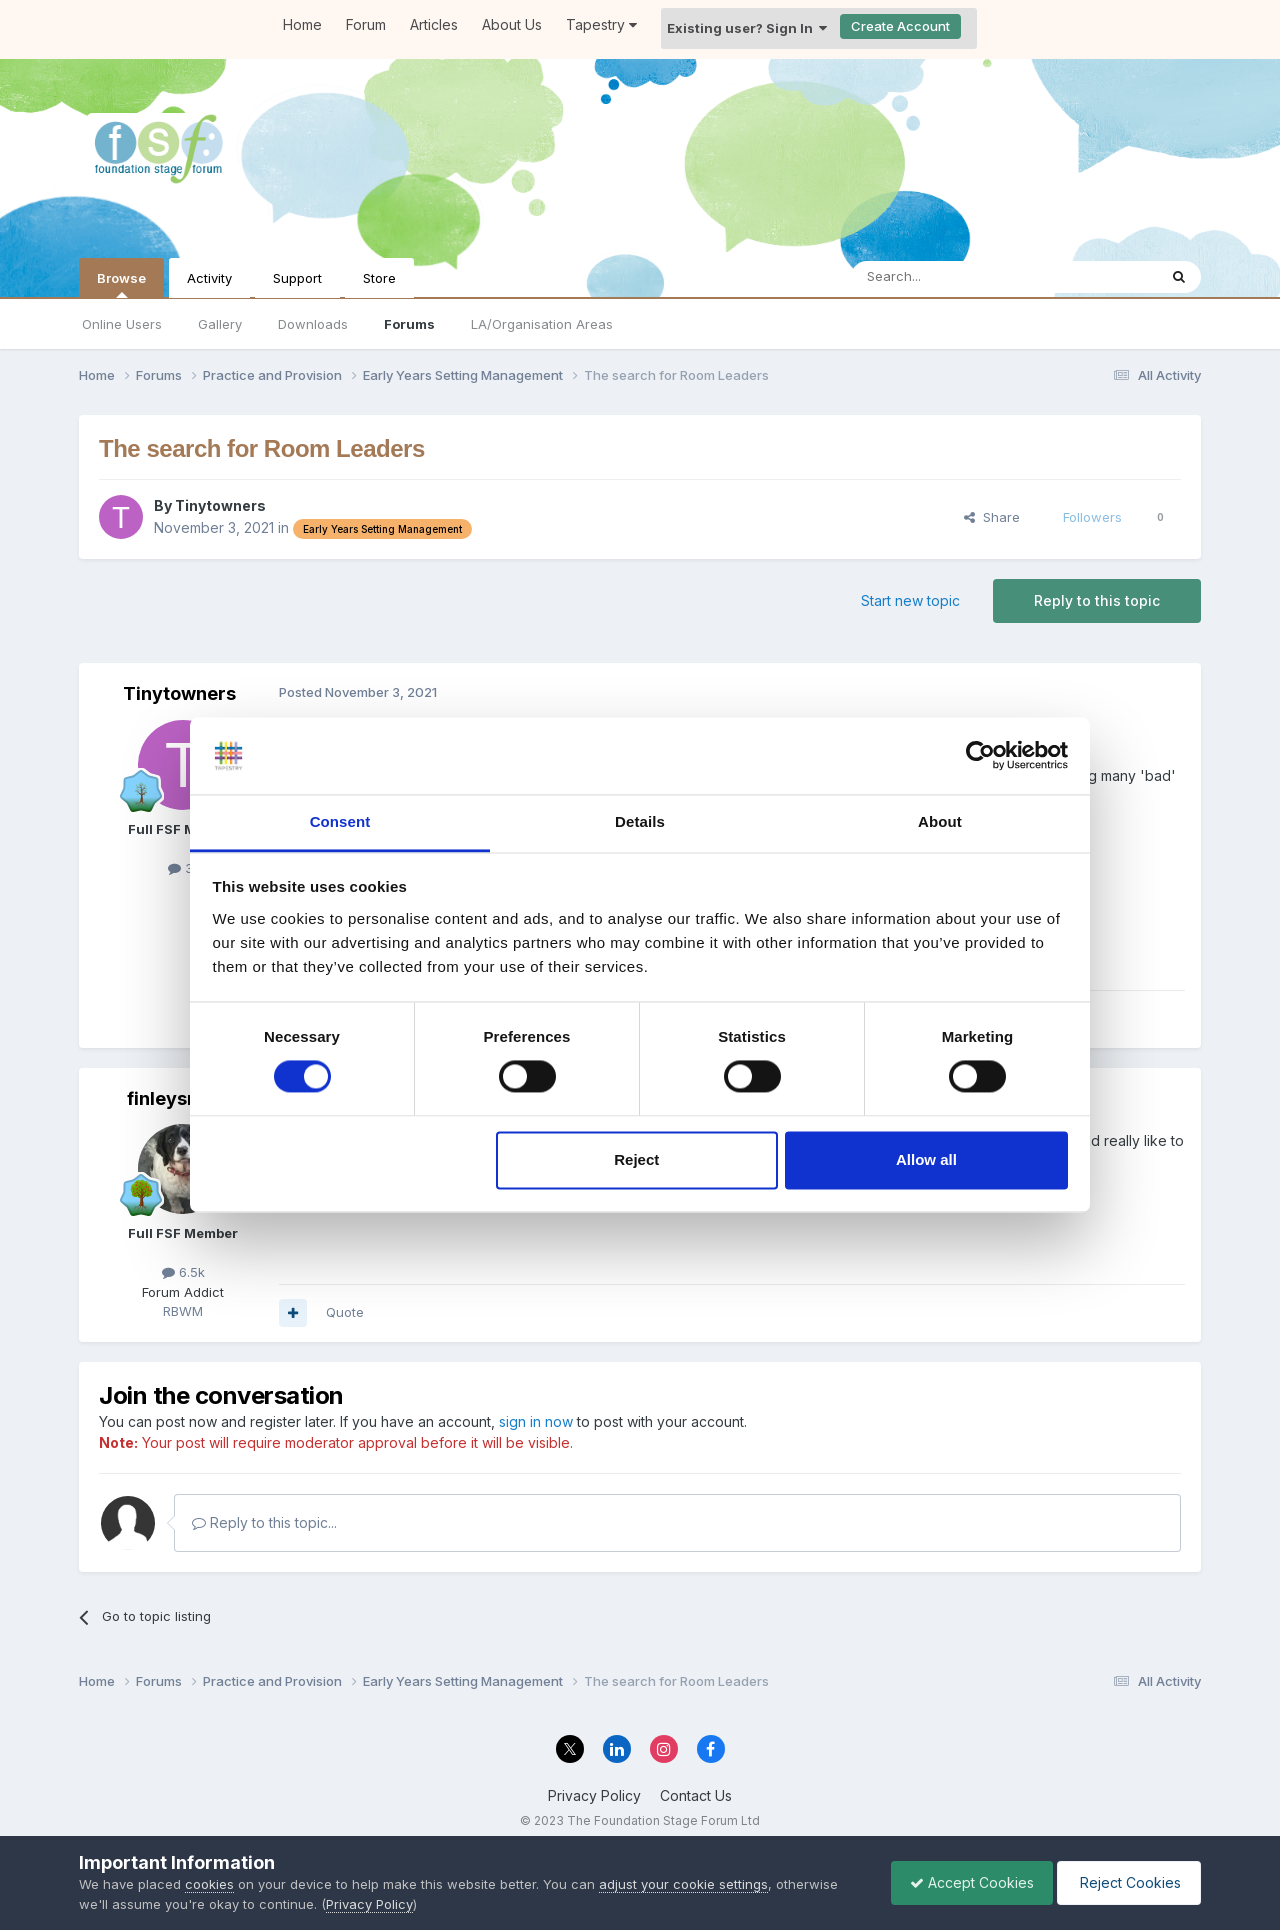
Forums (409, 324)
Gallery (220, 324)
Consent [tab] (340, 821)
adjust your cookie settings (683, 1884)
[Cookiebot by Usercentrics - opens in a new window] (980, 756)
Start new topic (910, 600)
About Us (512, 24)
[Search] (953, 277)
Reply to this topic (1097, 600)
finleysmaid (179, 1098)
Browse (121, 284)
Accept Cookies (967, 1882)
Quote (345, 1312)
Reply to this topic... (264, 1522)
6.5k (183, 1272)
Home (302, 24)
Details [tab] (640, 821)
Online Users (122, 324)
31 (183, 868)
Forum (366, 24)
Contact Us (696, 1795)
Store (379, 278)
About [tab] (940, 821)
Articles (434, 24)
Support (297, 278)
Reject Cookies (1127, 1882)
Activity (209, 278)
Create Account (900, 26)
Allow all (926, 1159)
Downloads (313, 324)
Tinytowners (220, 505)
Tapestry (601, 24)
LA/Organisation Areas (542, 324)
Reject (636, 1159)
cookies (209, 1884)
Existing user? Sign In (747, 28)
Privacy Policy (594, 1795)
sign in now (536, 1421)
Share (992, 517)
